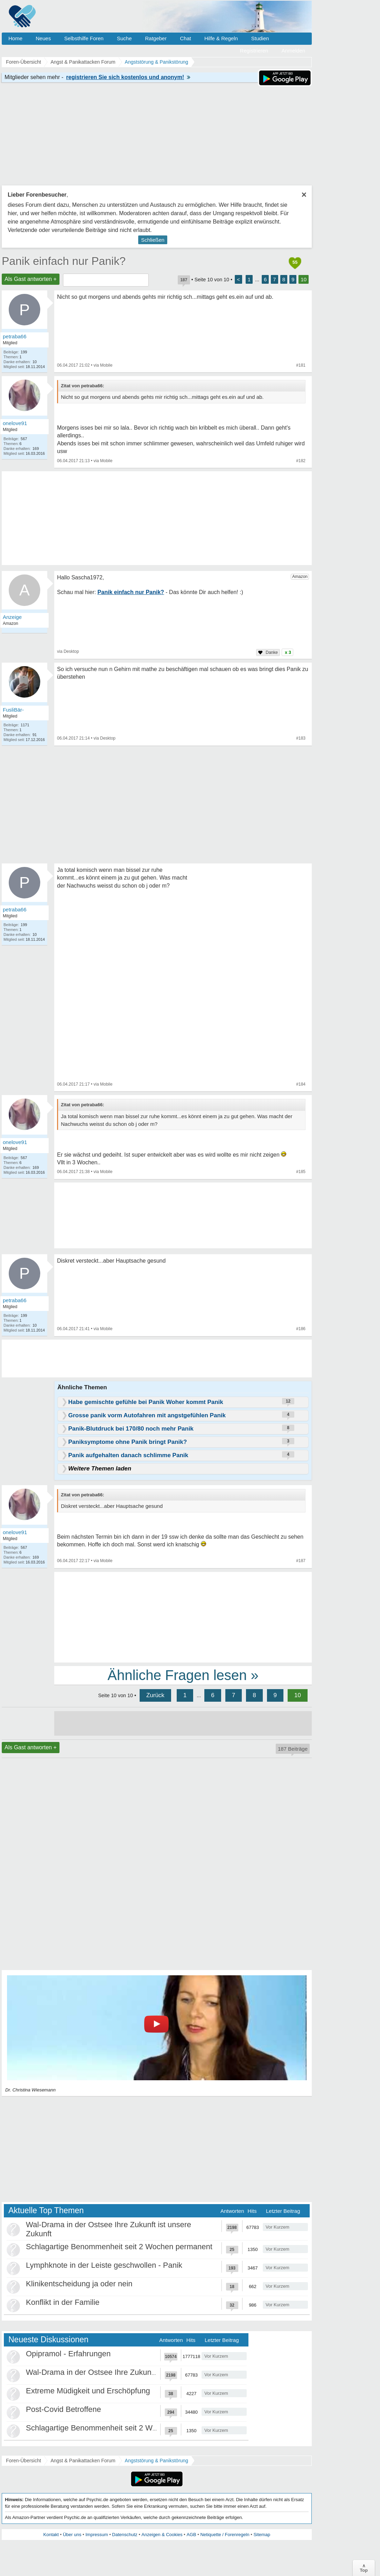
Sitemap (261, 2534)
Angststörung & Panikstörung (156, 2460)
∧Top (364, 2568)
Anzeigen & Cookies (161, 2534)
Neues (43, 38)
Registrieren (254, 51)
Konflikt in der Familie (62, 2302)
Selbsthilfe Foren (84, 38)
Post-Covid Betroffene (63, 2409)
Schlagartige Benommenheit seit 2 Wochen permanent (119, 2246)
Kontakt (51, 2534)
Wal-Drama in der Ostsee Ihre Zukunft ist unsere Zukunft (122, 2372)
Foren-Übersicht (23, 2460)
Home (15, 38)
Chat (185, 38)
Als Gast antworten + (31, 279)
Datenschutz (124, 2534)
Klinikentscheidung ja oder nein (79, 2283)
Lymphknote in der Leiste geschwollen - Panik (104, 2265)
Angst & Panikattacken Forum (82, 2460)
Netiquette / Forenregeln (224, 2534)
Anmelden (293, 51)
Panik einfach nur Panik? (64, 261)
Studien (260, 38)
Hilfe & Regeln (221, 38)
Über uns (72, 2534)
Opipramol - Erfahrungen (68, 2353)
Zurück (155, 1695)
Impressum (96, 2534)
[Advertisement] (183, 1616)
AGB (191, 2534)
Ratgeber (156, 38)
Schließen (152, 240)
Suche (124, 38)
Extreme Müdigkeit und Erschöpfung (88, 2390)
